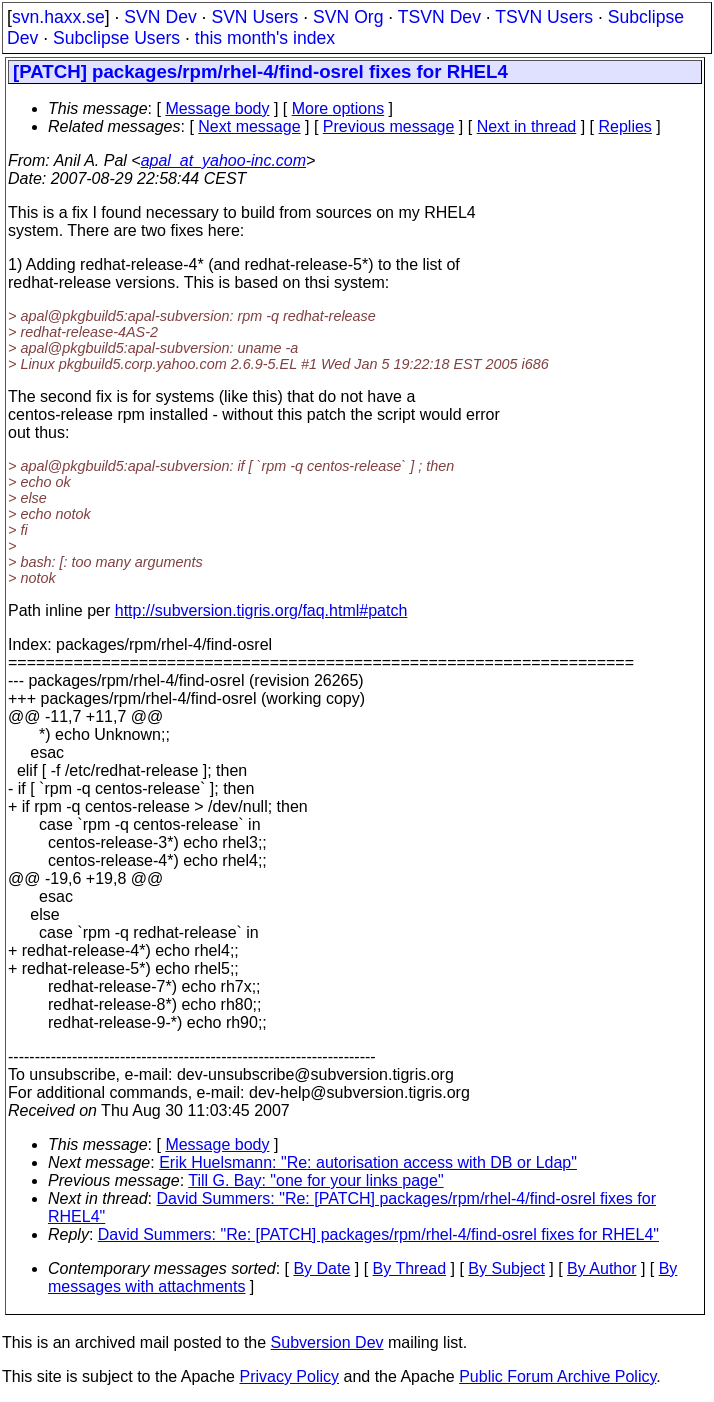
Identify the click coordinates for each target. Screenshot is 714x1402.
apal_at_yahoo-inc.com (223, 160)
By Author (601, 1268)
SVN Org (348, 17)
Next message (249, 126)
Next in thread (527, 126)
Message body (217, 108)
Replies (625, 126)
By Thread (410, 1268)
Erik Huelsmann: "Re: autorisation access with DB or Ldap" (368, 1162)
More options (338, 108)
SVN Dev (160, 17)
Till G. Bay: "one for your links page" (315, 1180)
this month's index (265, 38)
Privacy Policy (289, 1376)
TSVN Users (544, 17)
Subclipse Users (116, 38)
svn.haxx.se (58, 17)
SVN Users (254, 17)
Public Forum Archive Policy (557, 1376)
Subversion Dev (327, 1342)
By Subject (506, 1268)
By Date (321, 1268)
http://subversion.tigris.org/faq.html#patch (261, 610)
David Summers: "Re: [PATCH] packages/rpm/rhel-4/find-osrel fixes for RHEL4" (378, 1234)
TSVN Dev (439, 17)
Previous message (389, 126)
